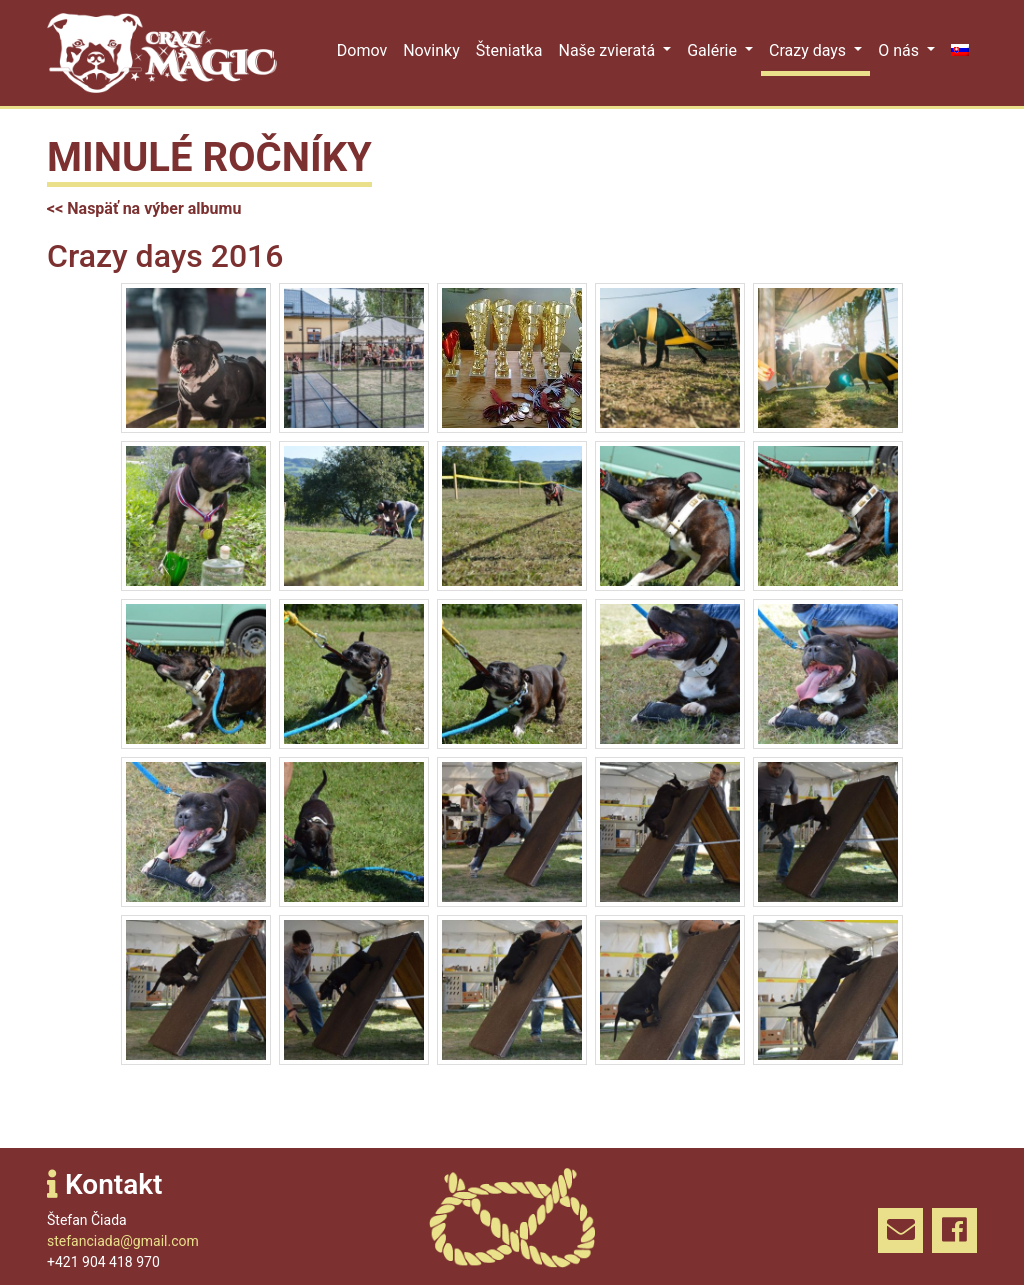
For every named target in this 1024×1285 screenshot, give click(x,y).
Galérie (714, 50)
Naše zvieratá (608, 50)
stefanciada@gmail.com (123, 1241)
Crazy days (809, 50)
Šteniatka (509, 50)
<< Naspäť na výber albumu (144, 208)
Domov (362, 50)
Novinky (431, 50)
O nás (900, 50)
